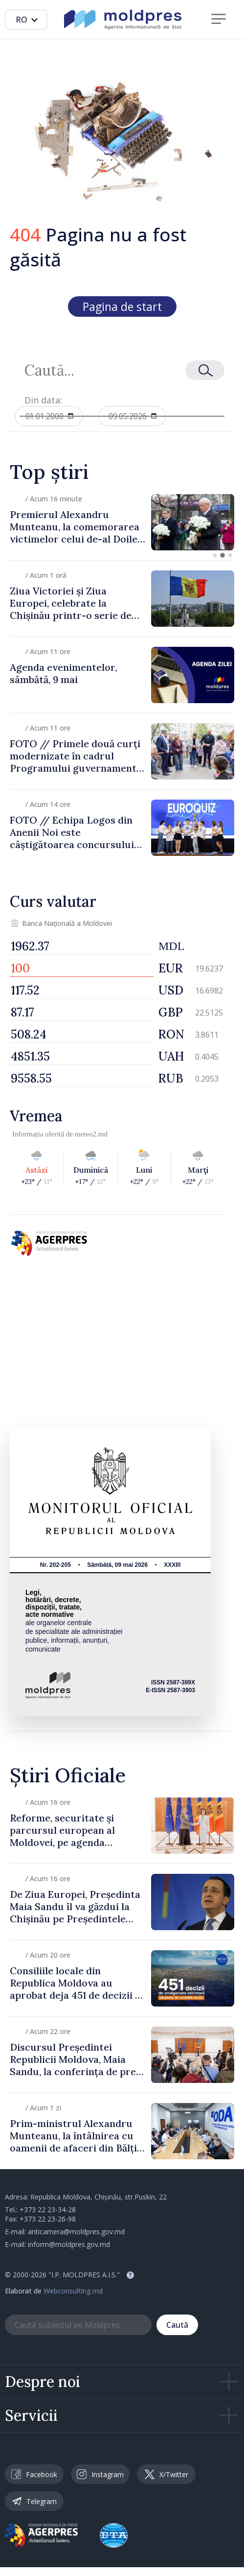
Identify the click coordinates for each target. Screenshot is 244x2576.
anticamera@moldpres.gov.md (76, 2231)
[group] (122, 522)
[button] (215, 555)
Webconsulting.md (73, 2290)
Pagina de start (122, 306)
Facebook (34, 2474)
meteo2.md (91, 1134)
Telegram (34, 2501)
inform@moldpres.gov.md (69, 2244)
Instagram (100, 2474)
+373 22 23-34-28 (48, 2209)
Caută (177, 2324)
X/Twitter (166, 2474)
